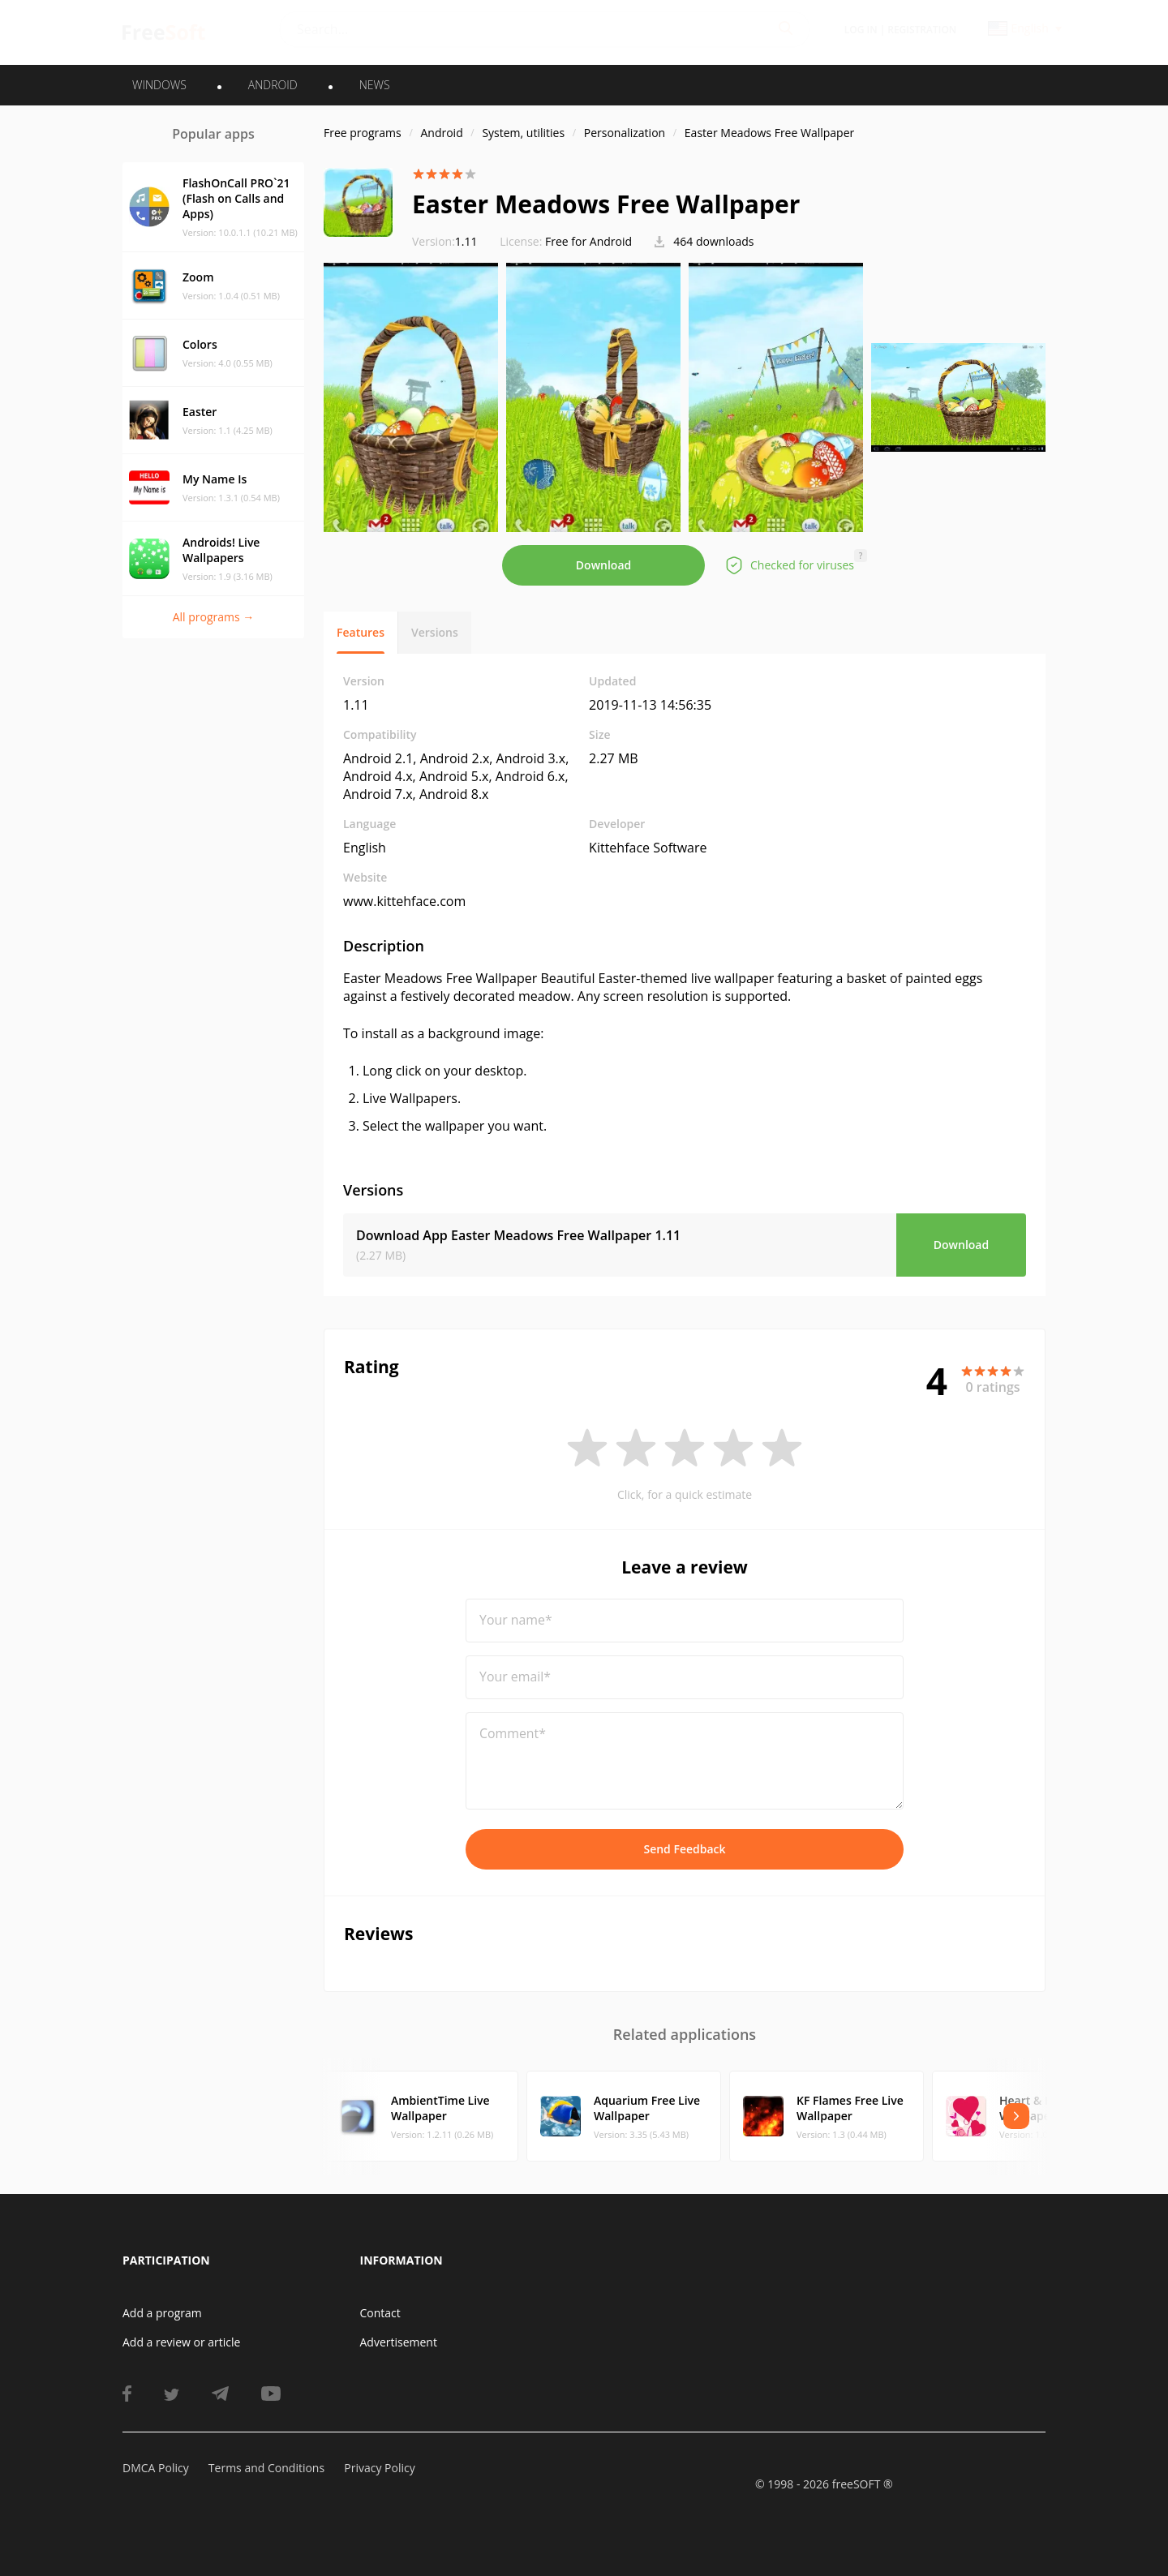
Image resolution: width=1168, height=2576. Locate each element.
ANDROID (273, 84)
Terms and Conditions (266, 2467)
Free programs (363, 132)
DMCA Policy (155, 2467)
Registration (921, 29)
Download (603, 565)
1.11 (445, 241)
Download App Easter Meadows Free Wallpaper (518, 1235)
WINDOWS (159, 84)
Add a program (162, 2313)
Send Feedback (684, 1849)
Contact (380, 2313)
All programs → (214, 617)
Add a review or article (181, 2342)
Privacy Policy (379, 2467)
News (374, 84)
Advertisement (398, 2342)
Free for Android (588, 241)
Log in (861, 29)
